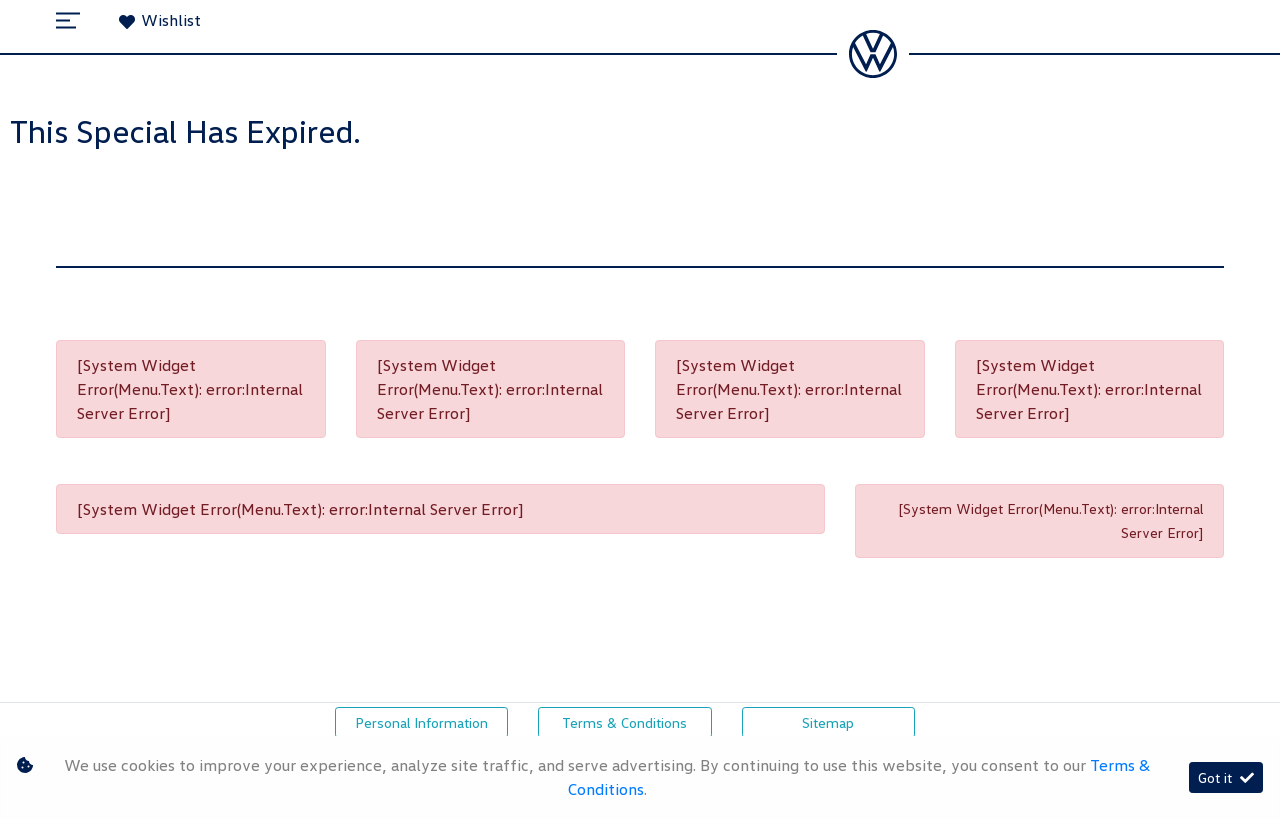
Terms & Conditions (624, 722)
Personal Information (421, 722)
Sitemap (828, 722)
